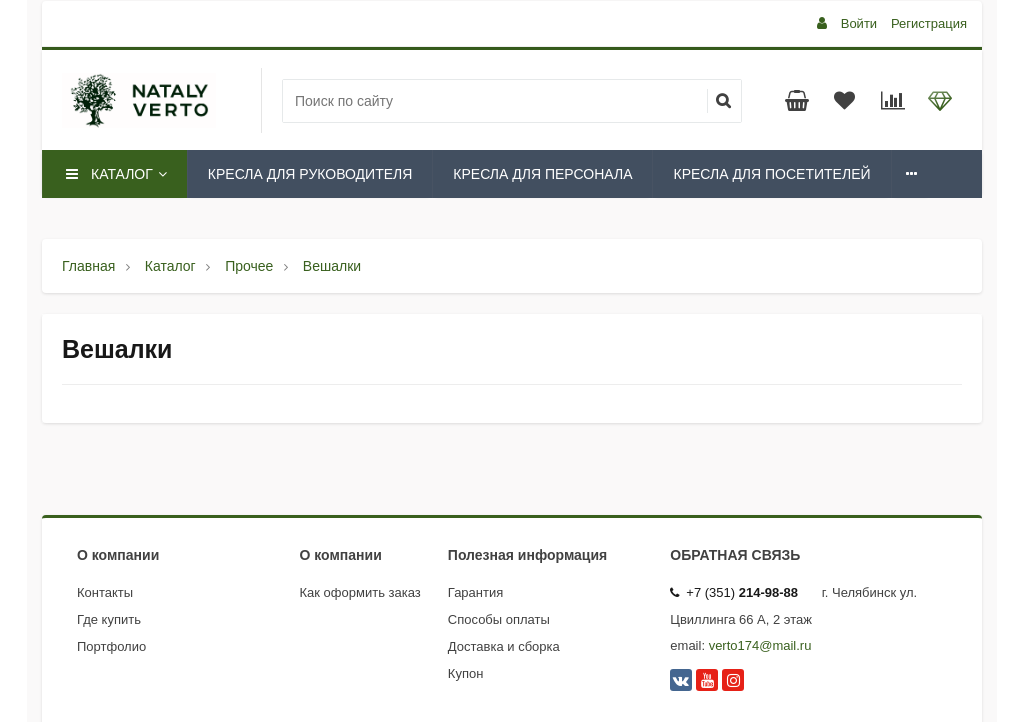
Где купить (109, 619)
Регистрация (929, 23)
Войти (859, 23)
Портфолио (111, 646)
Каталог (115, 174)
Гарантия (475, 592)
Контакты (105, 592)
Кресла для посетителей (771, 174)
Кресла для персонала (542, 174)
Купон (466, 673)
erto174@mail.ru (763, 645)
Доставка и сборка (504, 646)
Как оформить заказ (360, 592)
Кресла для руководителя (310, 174)
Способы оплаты (499, 619)
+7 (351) (734, 592)
